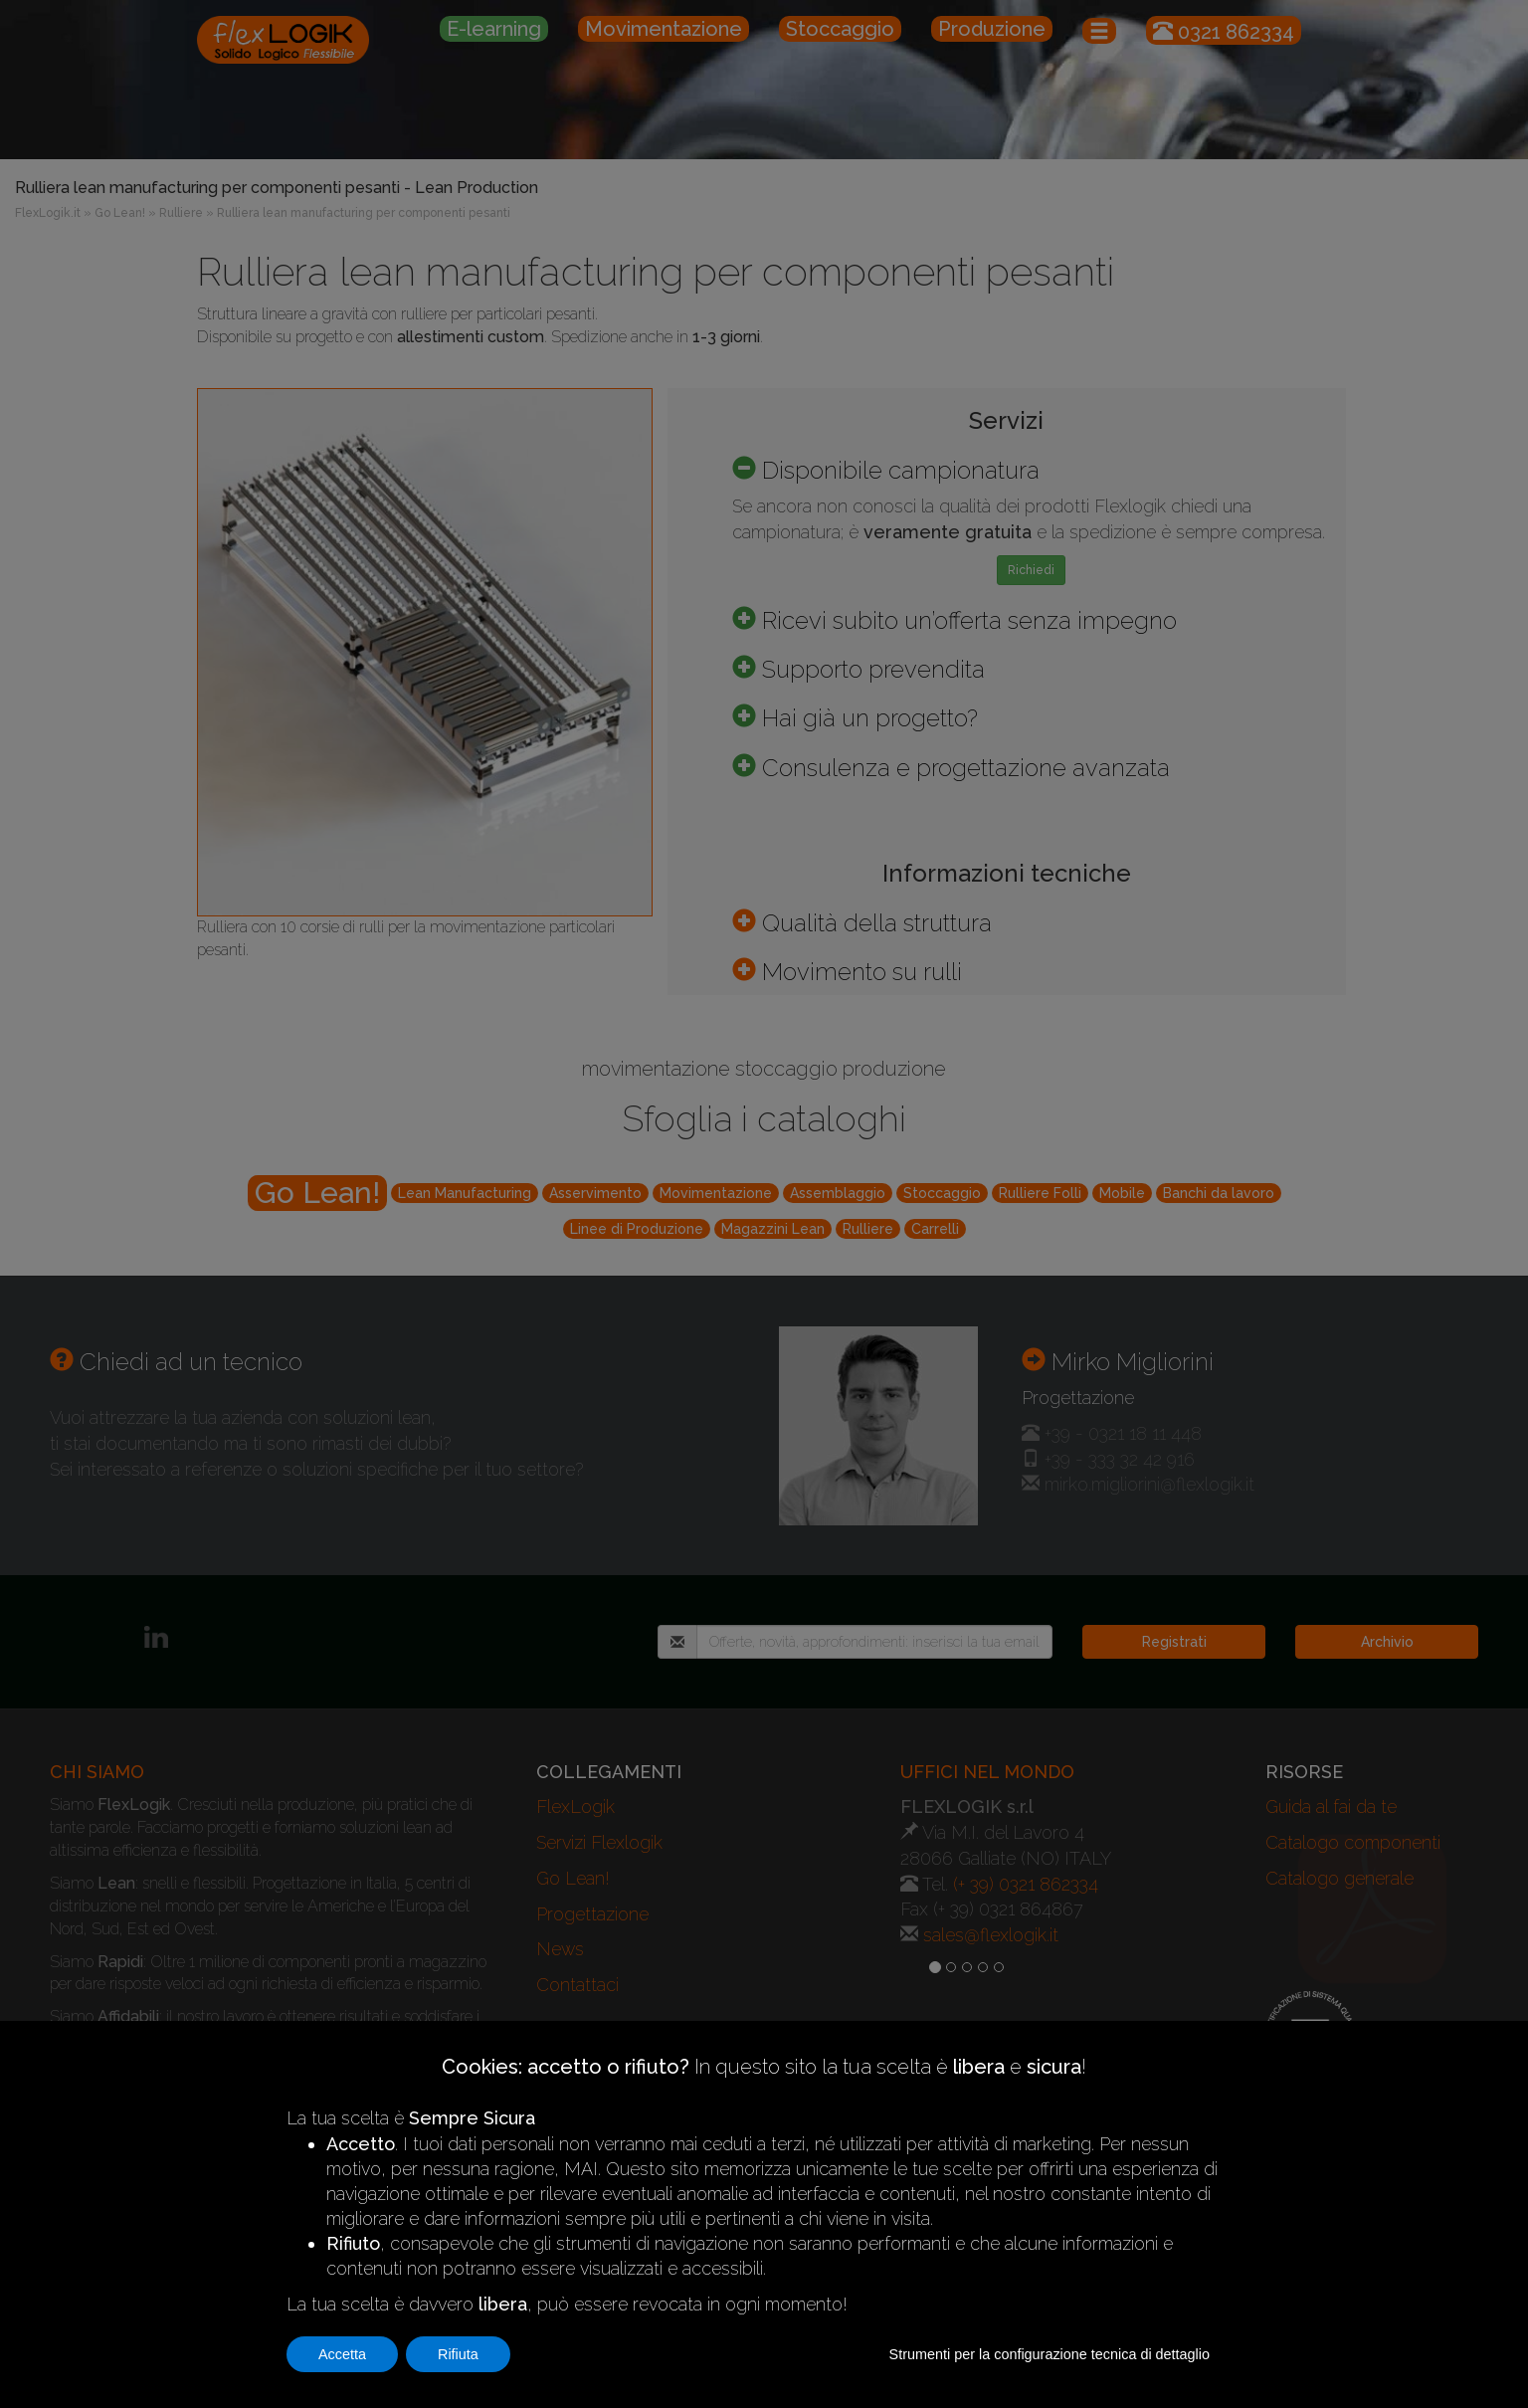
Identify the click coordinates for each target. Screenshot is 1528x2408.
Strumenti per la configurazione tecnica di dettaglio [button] (1049, 2354)
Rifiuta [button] (458, 2354)
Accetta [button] (342, 2354)
